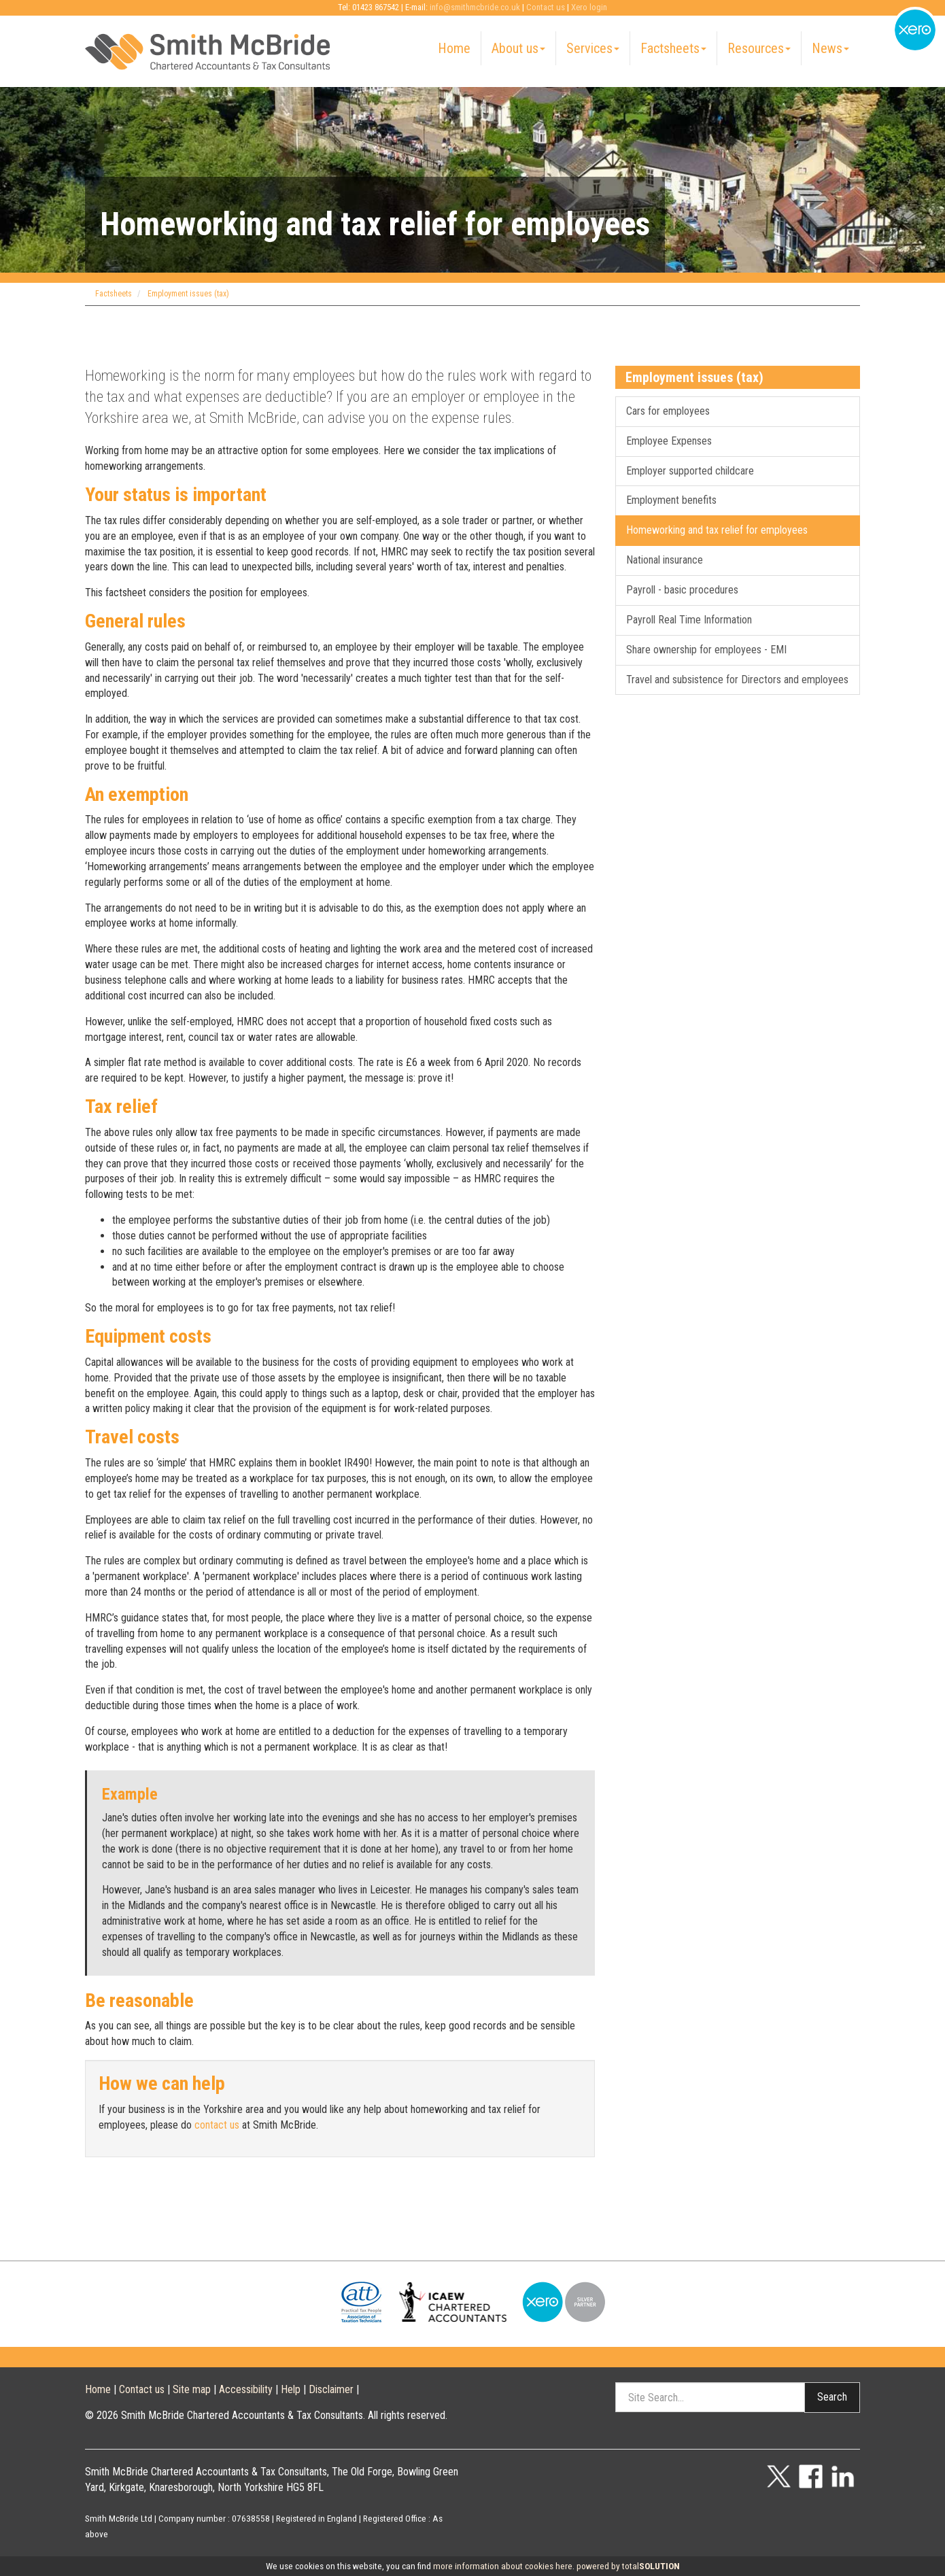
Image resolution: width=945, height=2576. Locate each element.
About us (518, 48)
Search (832, 2396)
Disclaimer (331, 2389)
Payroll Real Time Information (689, 619)
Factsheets (673, 48)
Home (454, 48)
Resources (759, 48)
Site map (192, 2389)
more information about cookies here (502, 2565)
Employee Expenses (669, 440)
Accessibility (246, 2389)
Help (290, 2389)
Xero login (589, 7)
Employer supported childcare (690, 470)
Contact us (545, 7)
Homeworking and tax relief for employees (717, 529)
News (830, 48)
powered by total (628, 2565)
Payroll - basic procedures (682, 589)
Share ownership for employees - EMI (706, 649)
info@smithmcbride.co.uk (475, 7)
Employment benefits (671, 500)
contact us (216, 2124)
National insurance (664, 559)
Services (592, 48)
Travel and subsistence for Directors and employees (737, 679)
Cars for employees (668, 411)
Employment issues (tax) (188, 293)
